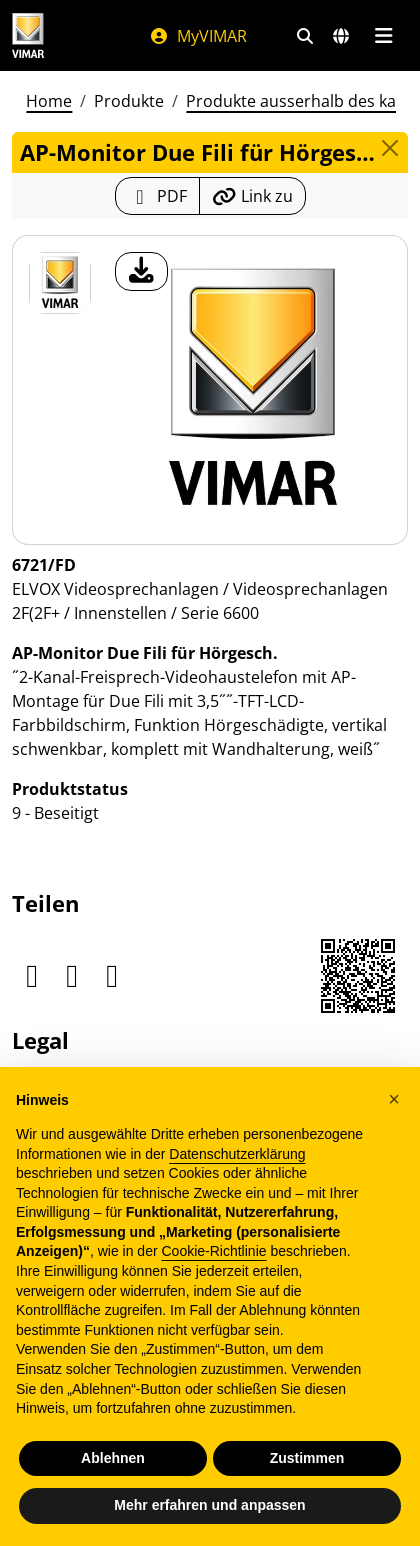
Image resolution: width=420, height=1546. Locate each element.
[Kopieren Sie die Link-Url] (252, 196)
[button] (394, 1099)
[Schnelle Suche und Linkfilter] (305, 36)
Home (49, 101)
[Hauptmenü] (383, 36)
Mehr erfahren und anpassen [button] (209, 1505)
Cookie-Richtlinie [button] (213, 1251)
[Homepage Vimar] (28, 35)
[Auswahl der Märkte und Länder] (341, 36)
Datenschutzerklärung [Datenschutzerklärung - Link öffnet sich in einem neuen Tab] (237, 1154)
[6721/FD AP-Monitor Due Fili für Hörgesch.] (60, 283)
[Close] (390, 148)
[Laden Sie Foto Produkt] (141, 271)
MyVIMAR (198, 36)
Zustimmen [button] (307, 1458)
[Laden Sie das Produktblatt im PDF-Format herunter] (157, 196)
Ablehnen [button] (113, 1458)
